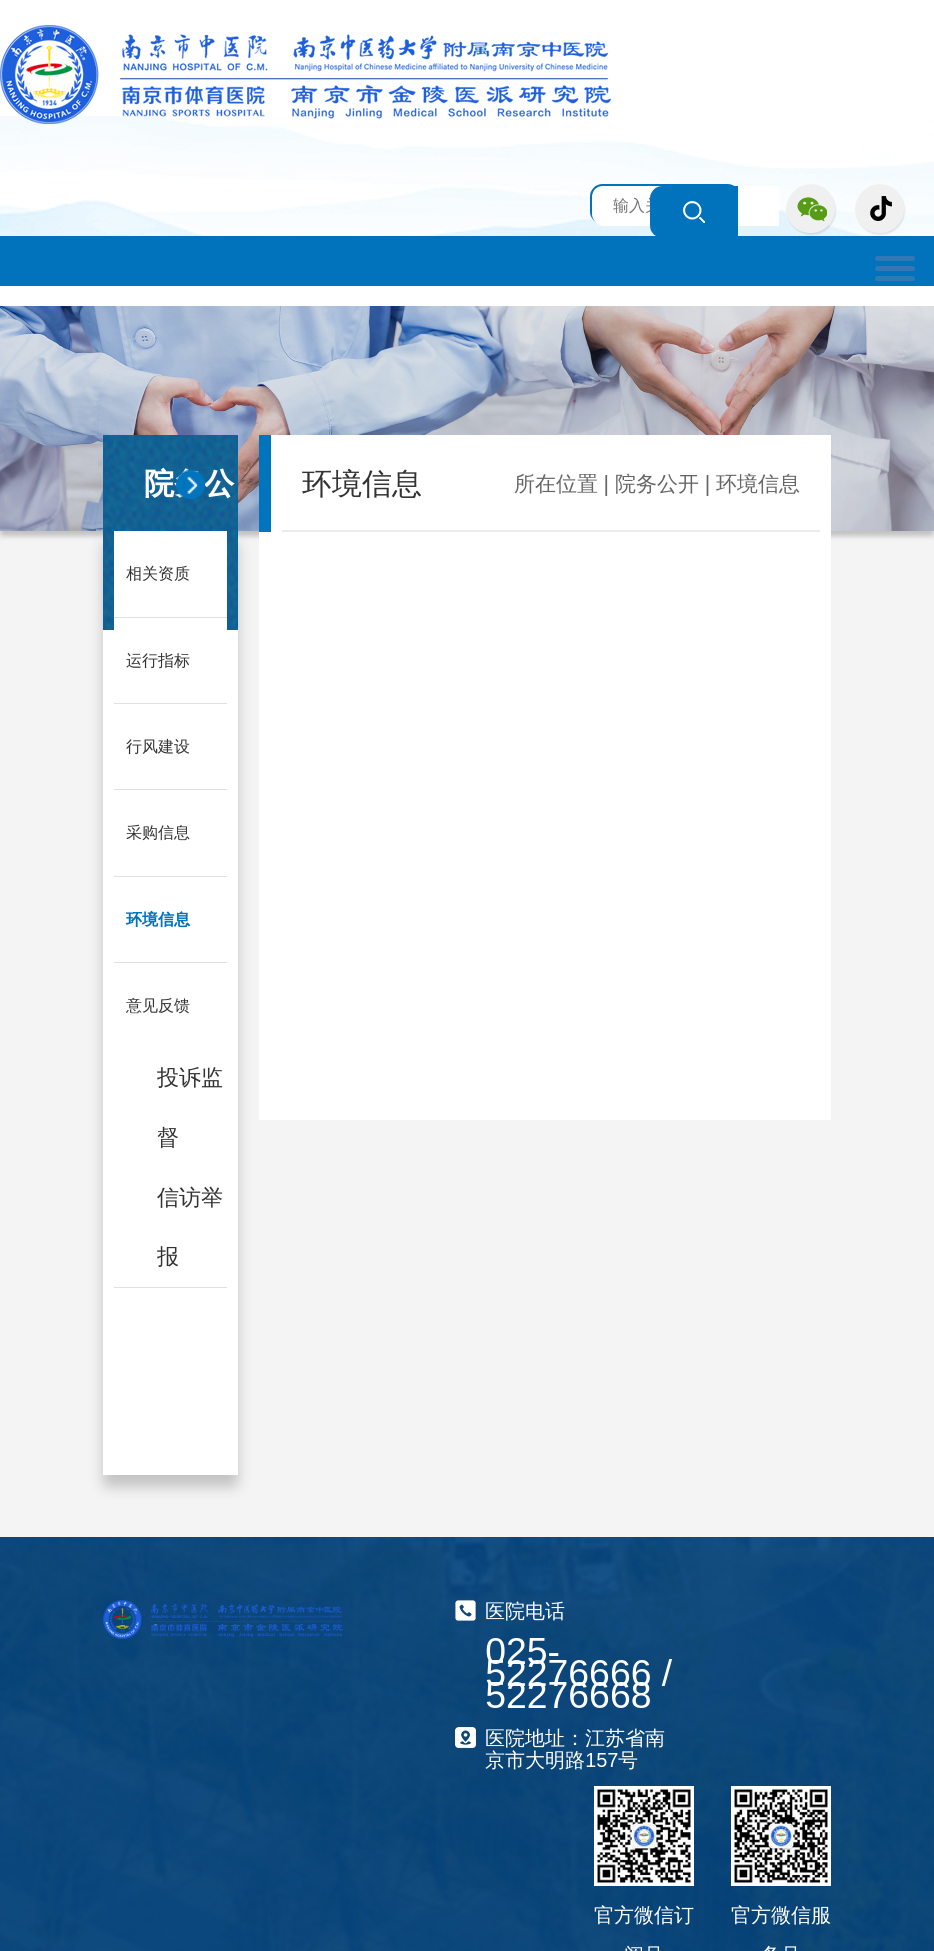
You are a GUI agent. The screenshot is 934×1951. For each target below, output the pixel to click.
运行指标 (158, 658)
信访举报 (190, 1221)
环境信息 (158, 915)
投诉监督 (190, 1103)
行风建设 (158, 744)
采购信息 (158, 829)
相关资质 (158, 572)
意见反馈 (158, 1001)
